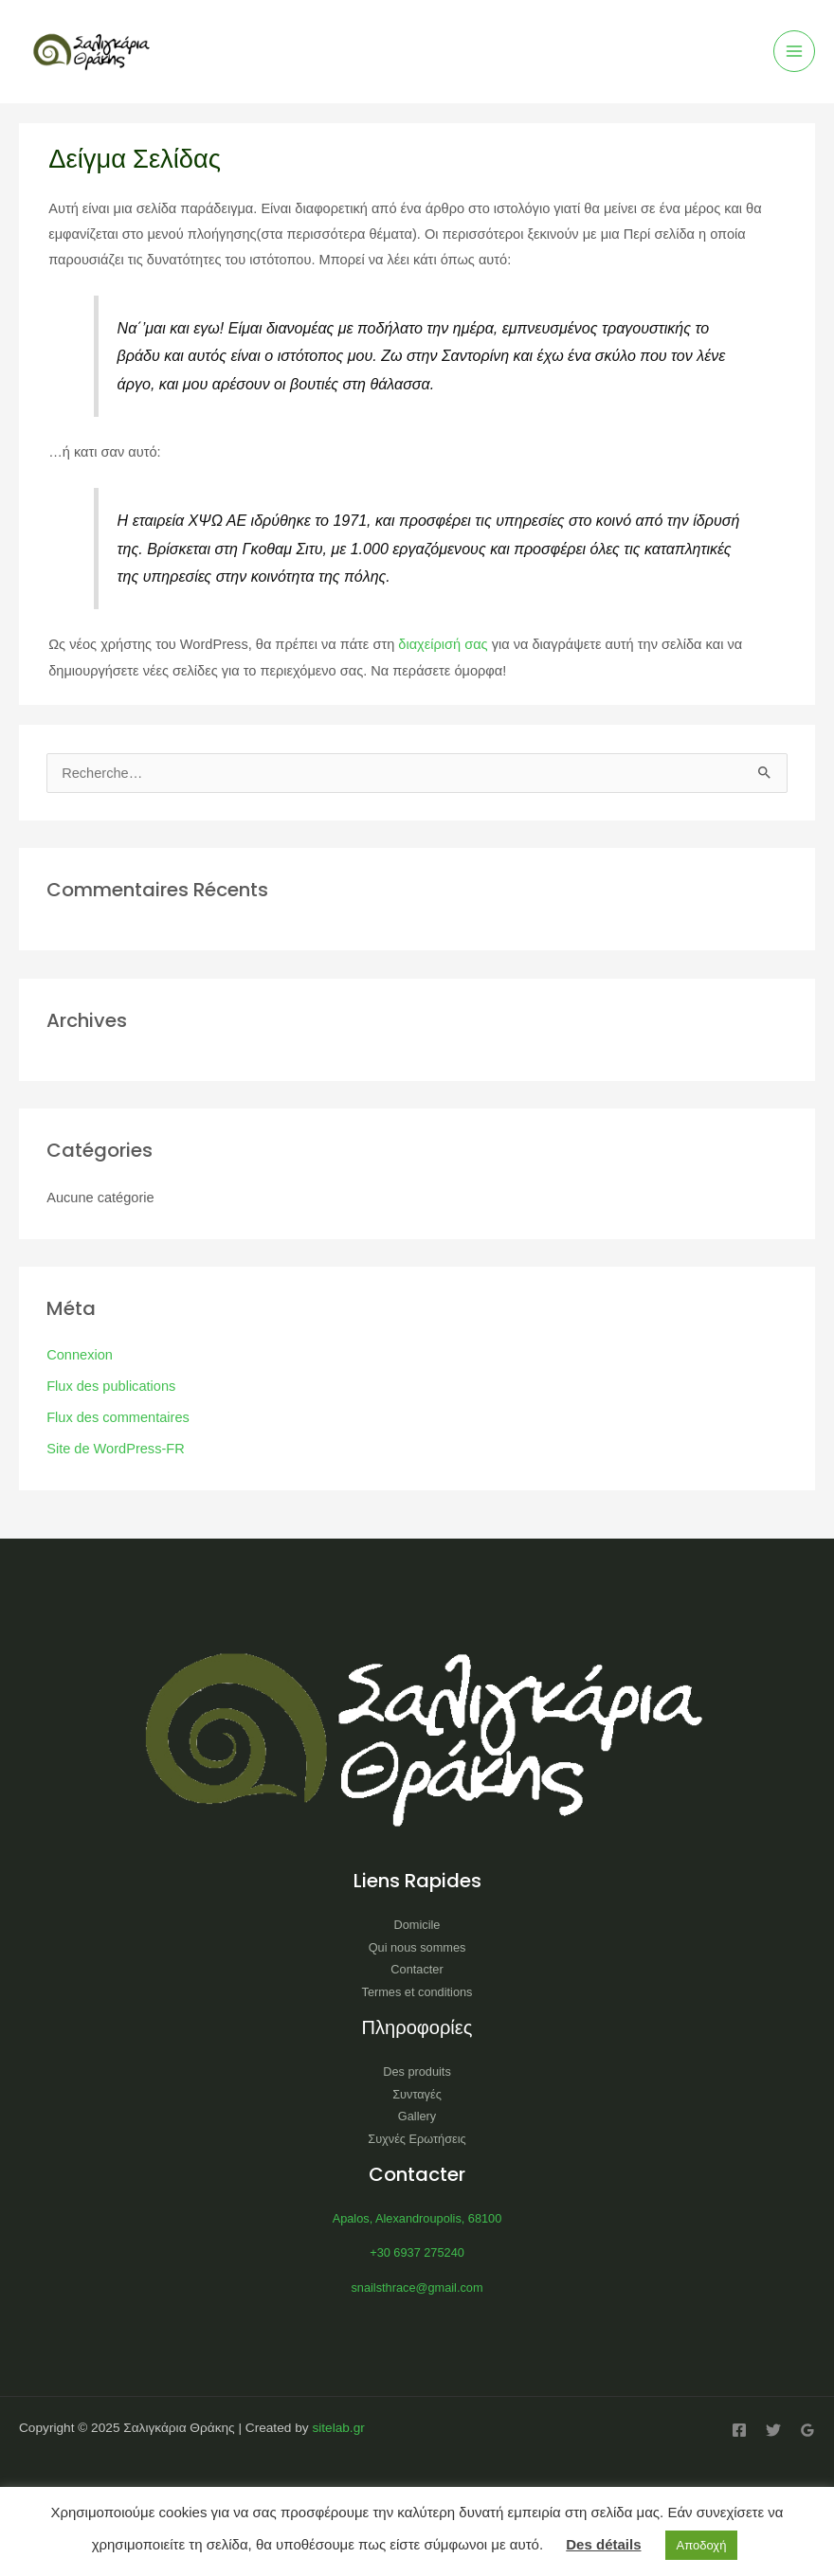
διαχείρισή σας (442, 644)
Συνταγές (417, 2094)
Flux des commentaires (118, 1417)
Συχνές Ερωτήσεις (416, 2139)
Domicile (417, 1925)
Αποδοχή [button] (702, 2545)
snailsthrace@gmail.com (416, 2287)
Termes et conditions (417, 1992)
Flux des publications (110, 1386)
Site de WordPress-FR (115, 1448)
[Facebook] (739, 2430)
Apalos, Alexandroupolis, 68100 (417, 2218)
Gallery (417, 2116)
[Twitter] (773, 2430)
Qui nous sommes (417, 1947)
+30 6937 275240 (417, 2252)
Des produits (417, 2071)
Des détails (603, 2544)
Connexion (79, 1354)
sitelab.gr (338, 2428)
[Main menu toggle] (794, 51)
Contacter (416, 1969)
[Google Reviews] (807, 2430)
